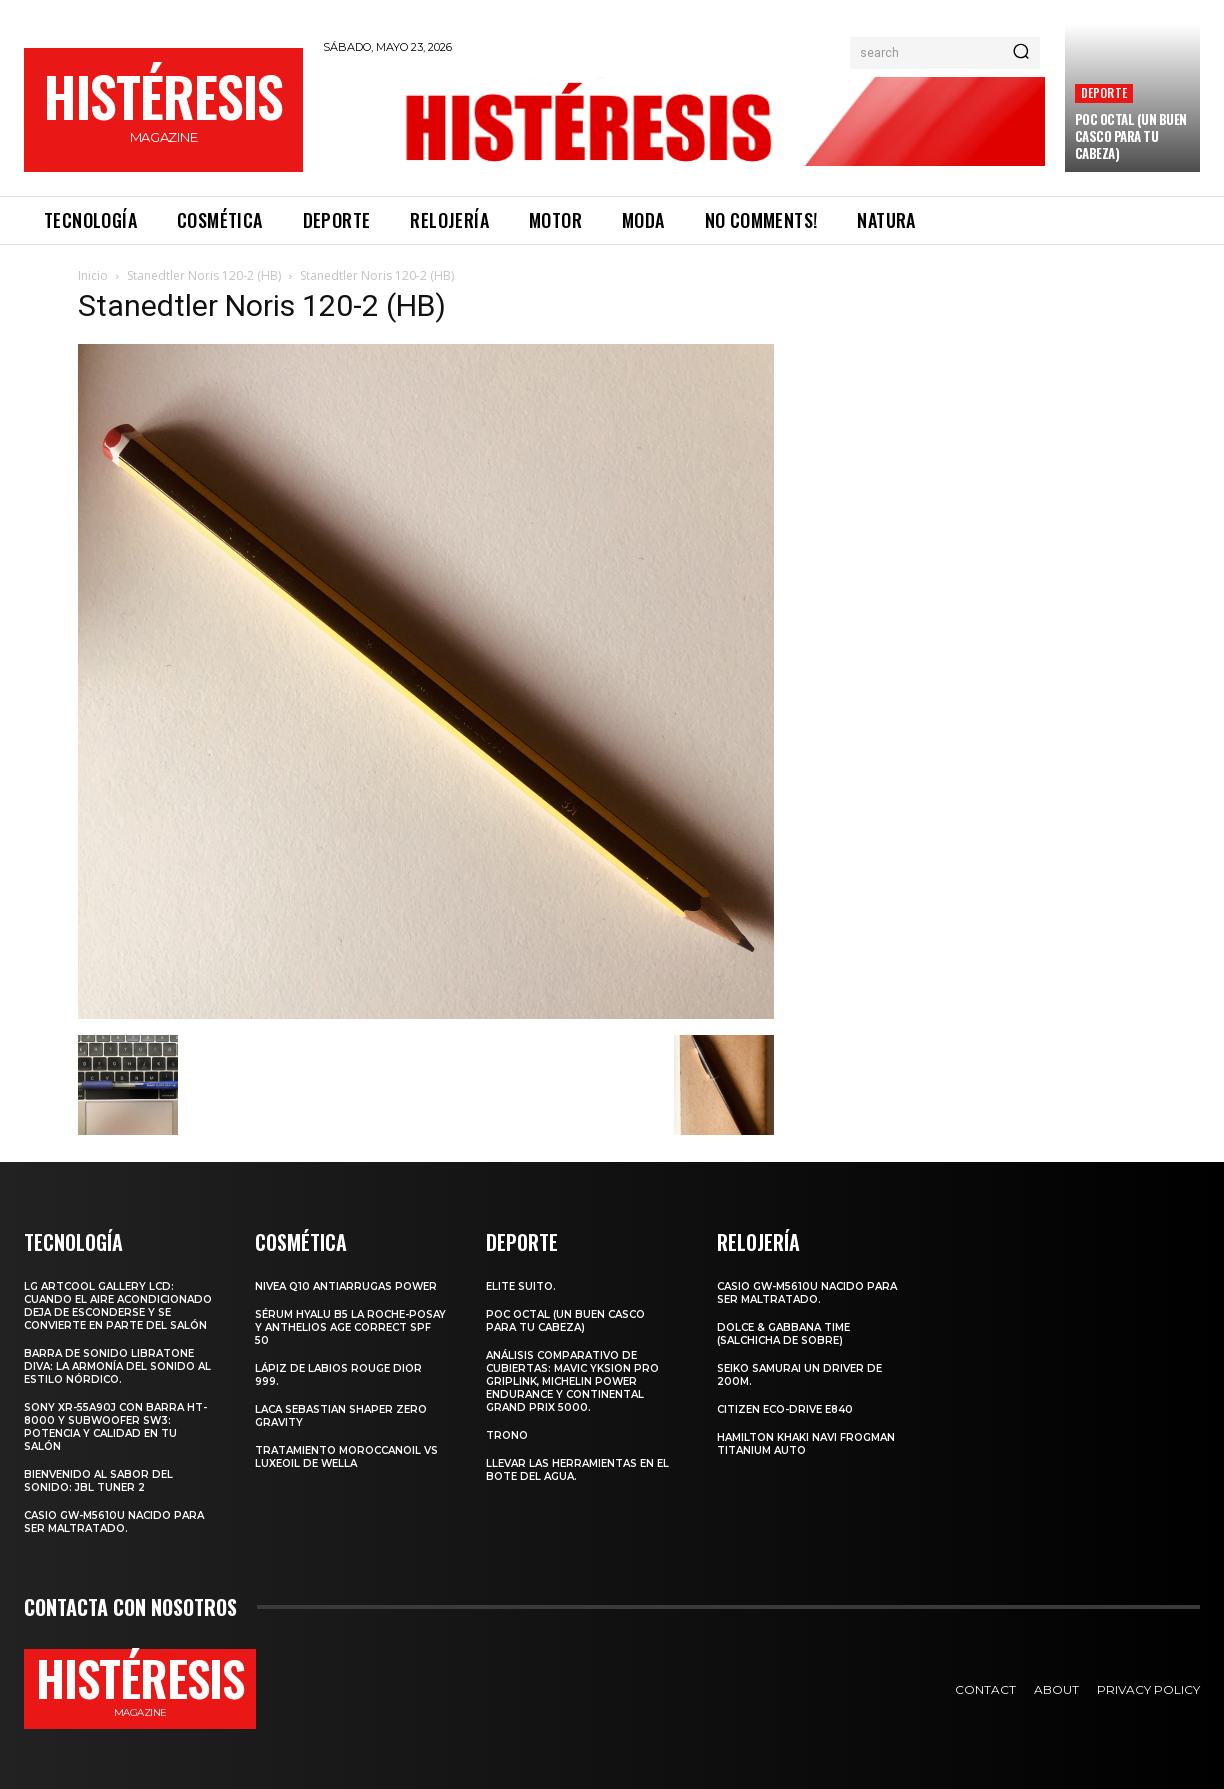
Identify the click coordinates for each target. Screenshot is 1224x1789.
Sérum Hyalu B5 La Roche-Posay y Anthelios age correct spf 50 (350, 1327)
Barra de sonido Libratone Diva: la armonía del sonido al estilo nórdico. (117, 1366)
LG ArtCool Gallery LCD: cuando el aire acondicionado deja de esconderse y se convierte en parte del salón (118, 1306)
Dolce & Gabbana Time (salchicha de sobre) (783, 1334)
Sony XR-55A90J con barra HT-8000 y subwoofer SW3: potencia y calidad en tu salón (115, 1427)
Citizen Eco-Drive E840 (785, 1409)
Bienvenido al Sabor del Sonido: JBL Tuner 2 (98, 1481)
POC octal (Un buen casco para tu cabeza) (1131, 136)
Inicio (93, 275)
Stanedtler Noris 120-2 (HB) (204, 275)
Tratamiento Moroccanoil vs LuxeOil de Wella (346, 1457)
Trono (507, 1435)
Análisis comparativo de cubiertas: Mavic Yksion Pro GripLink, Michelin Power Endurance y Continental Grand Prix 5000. (572, 1381)
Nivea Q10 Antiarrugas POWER (346, 1286)
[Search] (1021, 53)
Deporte (1104, 92)
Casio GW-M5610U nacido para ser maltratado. (114, 1522)
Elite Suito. (521, 1286)
